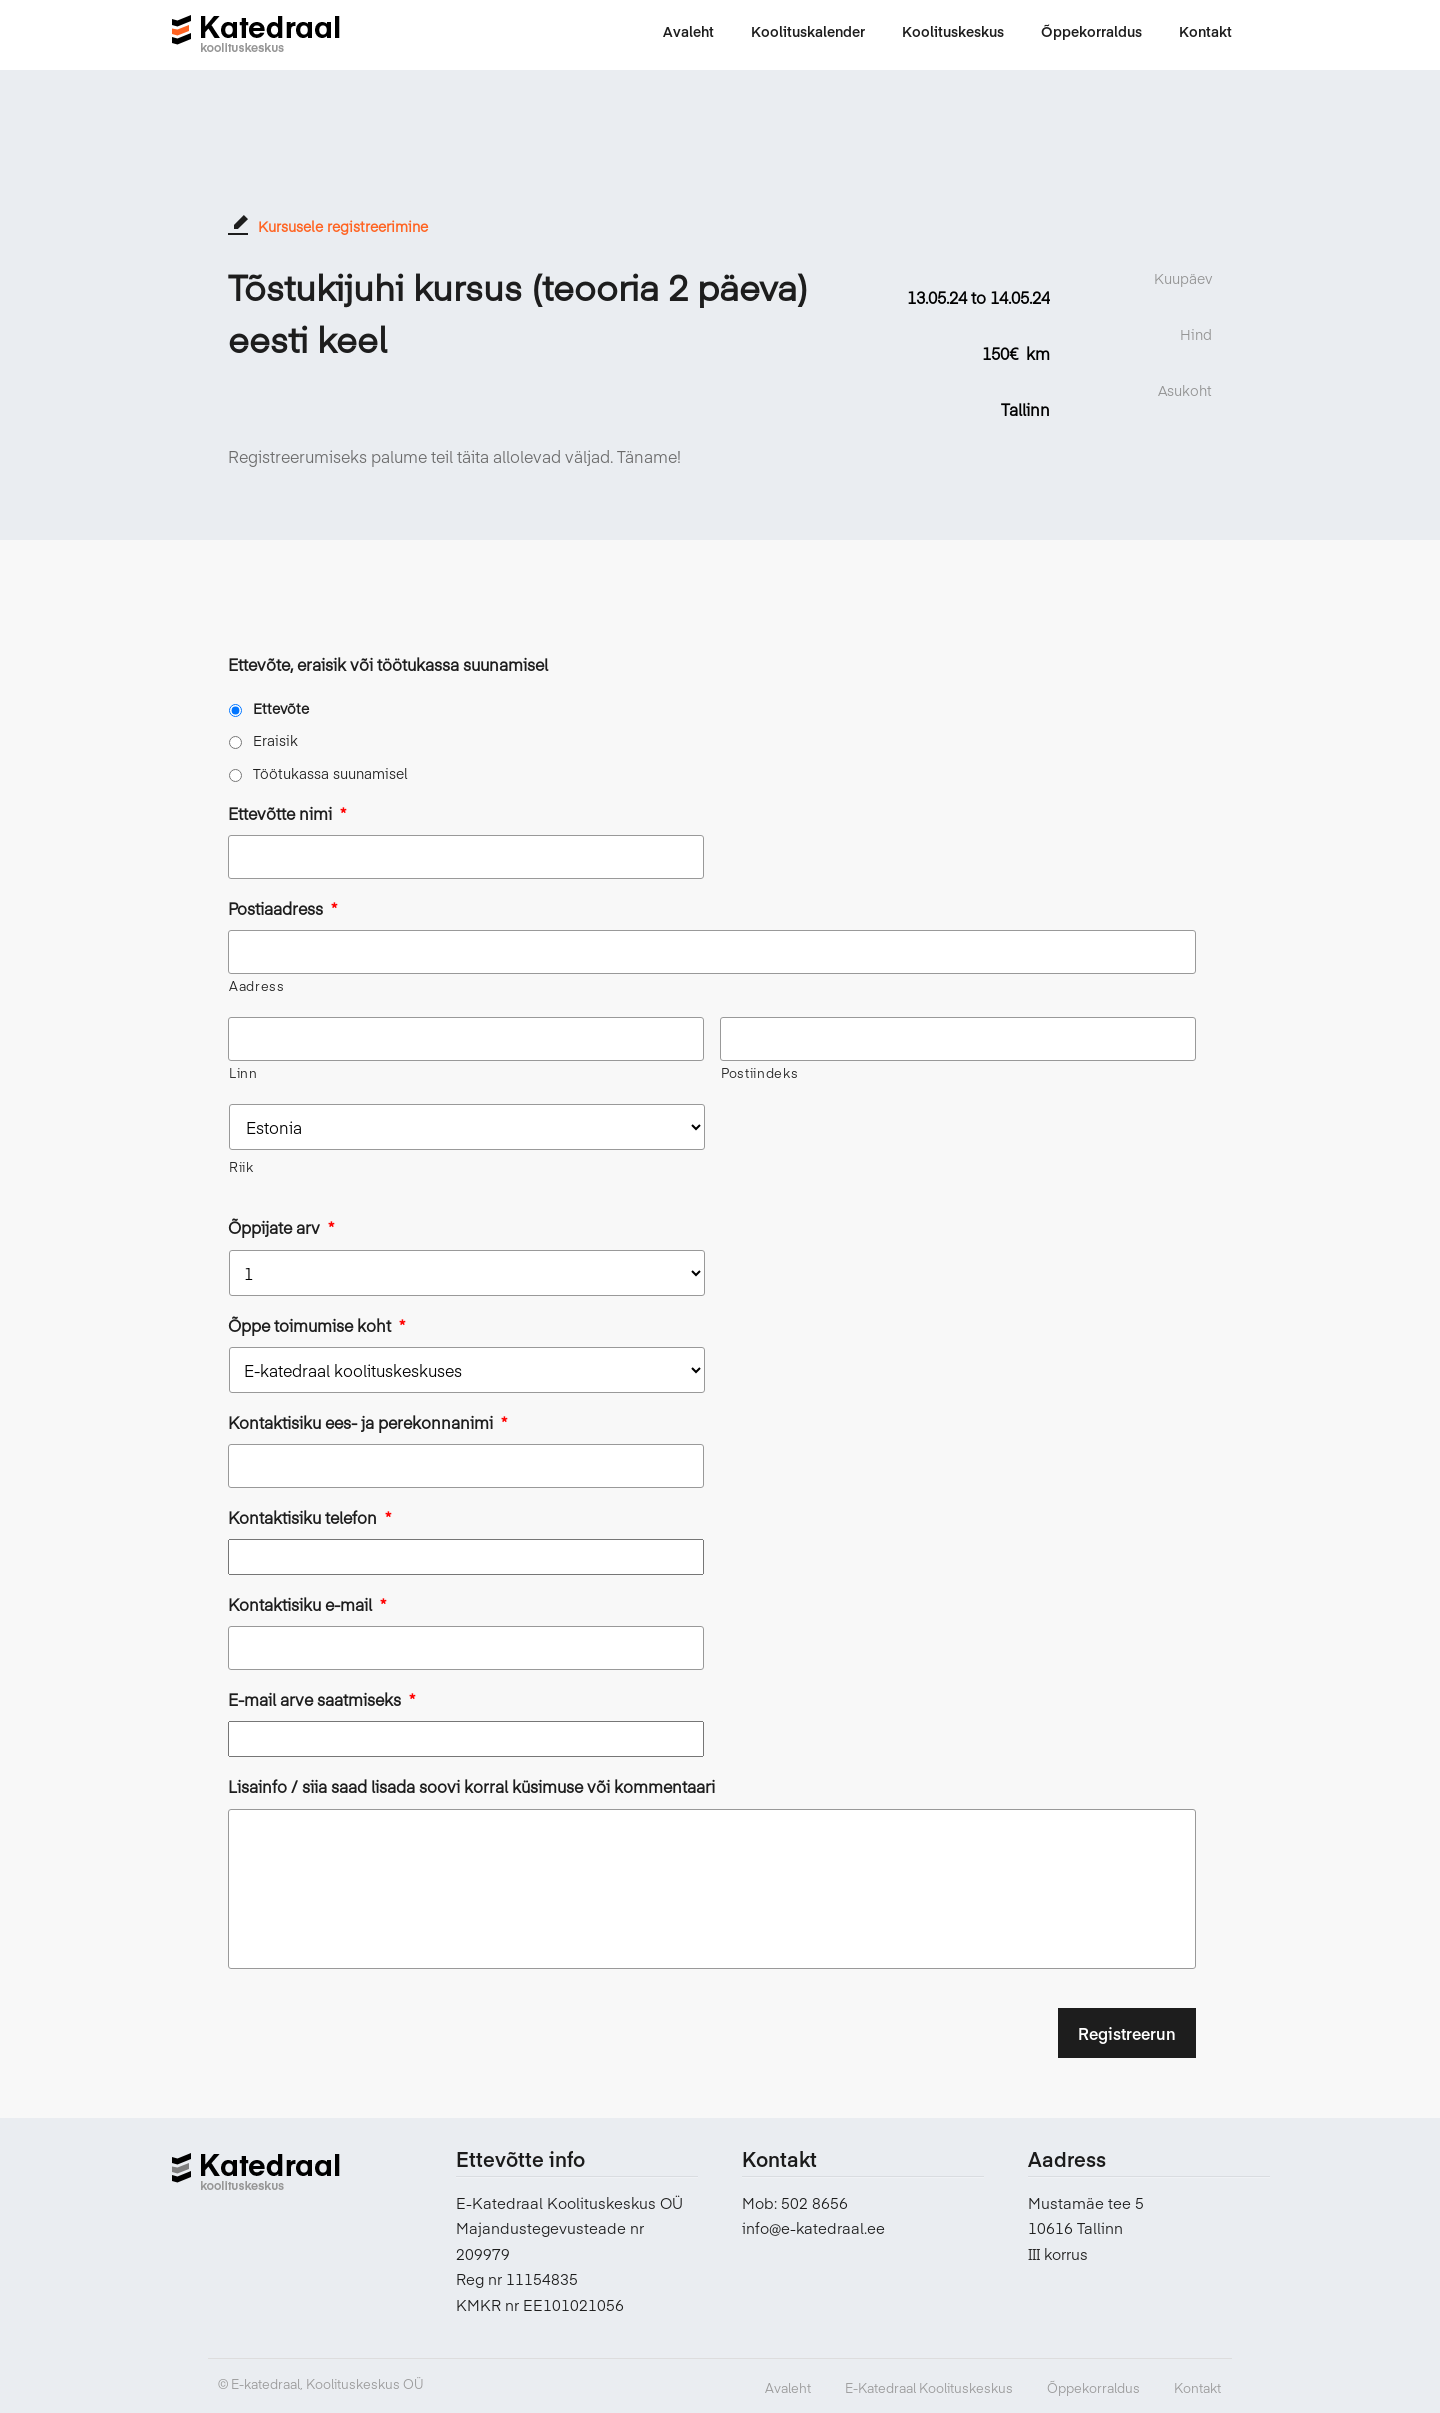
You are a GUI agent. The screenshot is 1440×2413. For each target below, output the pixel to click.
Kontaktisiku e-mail (307, 1604)
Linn (243, 1073)
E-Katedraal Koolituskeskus (929, 2388)
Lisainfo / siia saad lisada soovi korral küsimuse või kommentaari (471, 1786)
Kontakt (1197, 2388)
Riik (241, 1167)
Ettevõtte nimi (287, 813)
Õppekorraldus (1093, 2388)
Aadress (257, 986)
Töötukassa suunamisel (330, 773)
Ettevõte (281, 708)
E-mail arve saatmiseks (321, 1699)
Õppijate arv (281, 1227)
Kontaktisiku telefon (309, 1517)
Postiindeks (759, 1073)
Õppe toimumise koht (316, 1325)
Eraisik (275, 740)
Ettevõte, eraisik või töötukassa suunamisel (388, 664)
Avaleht (788, 2388)
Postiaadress (282, 908)
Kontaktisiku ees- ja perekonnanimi (367, 1422)
